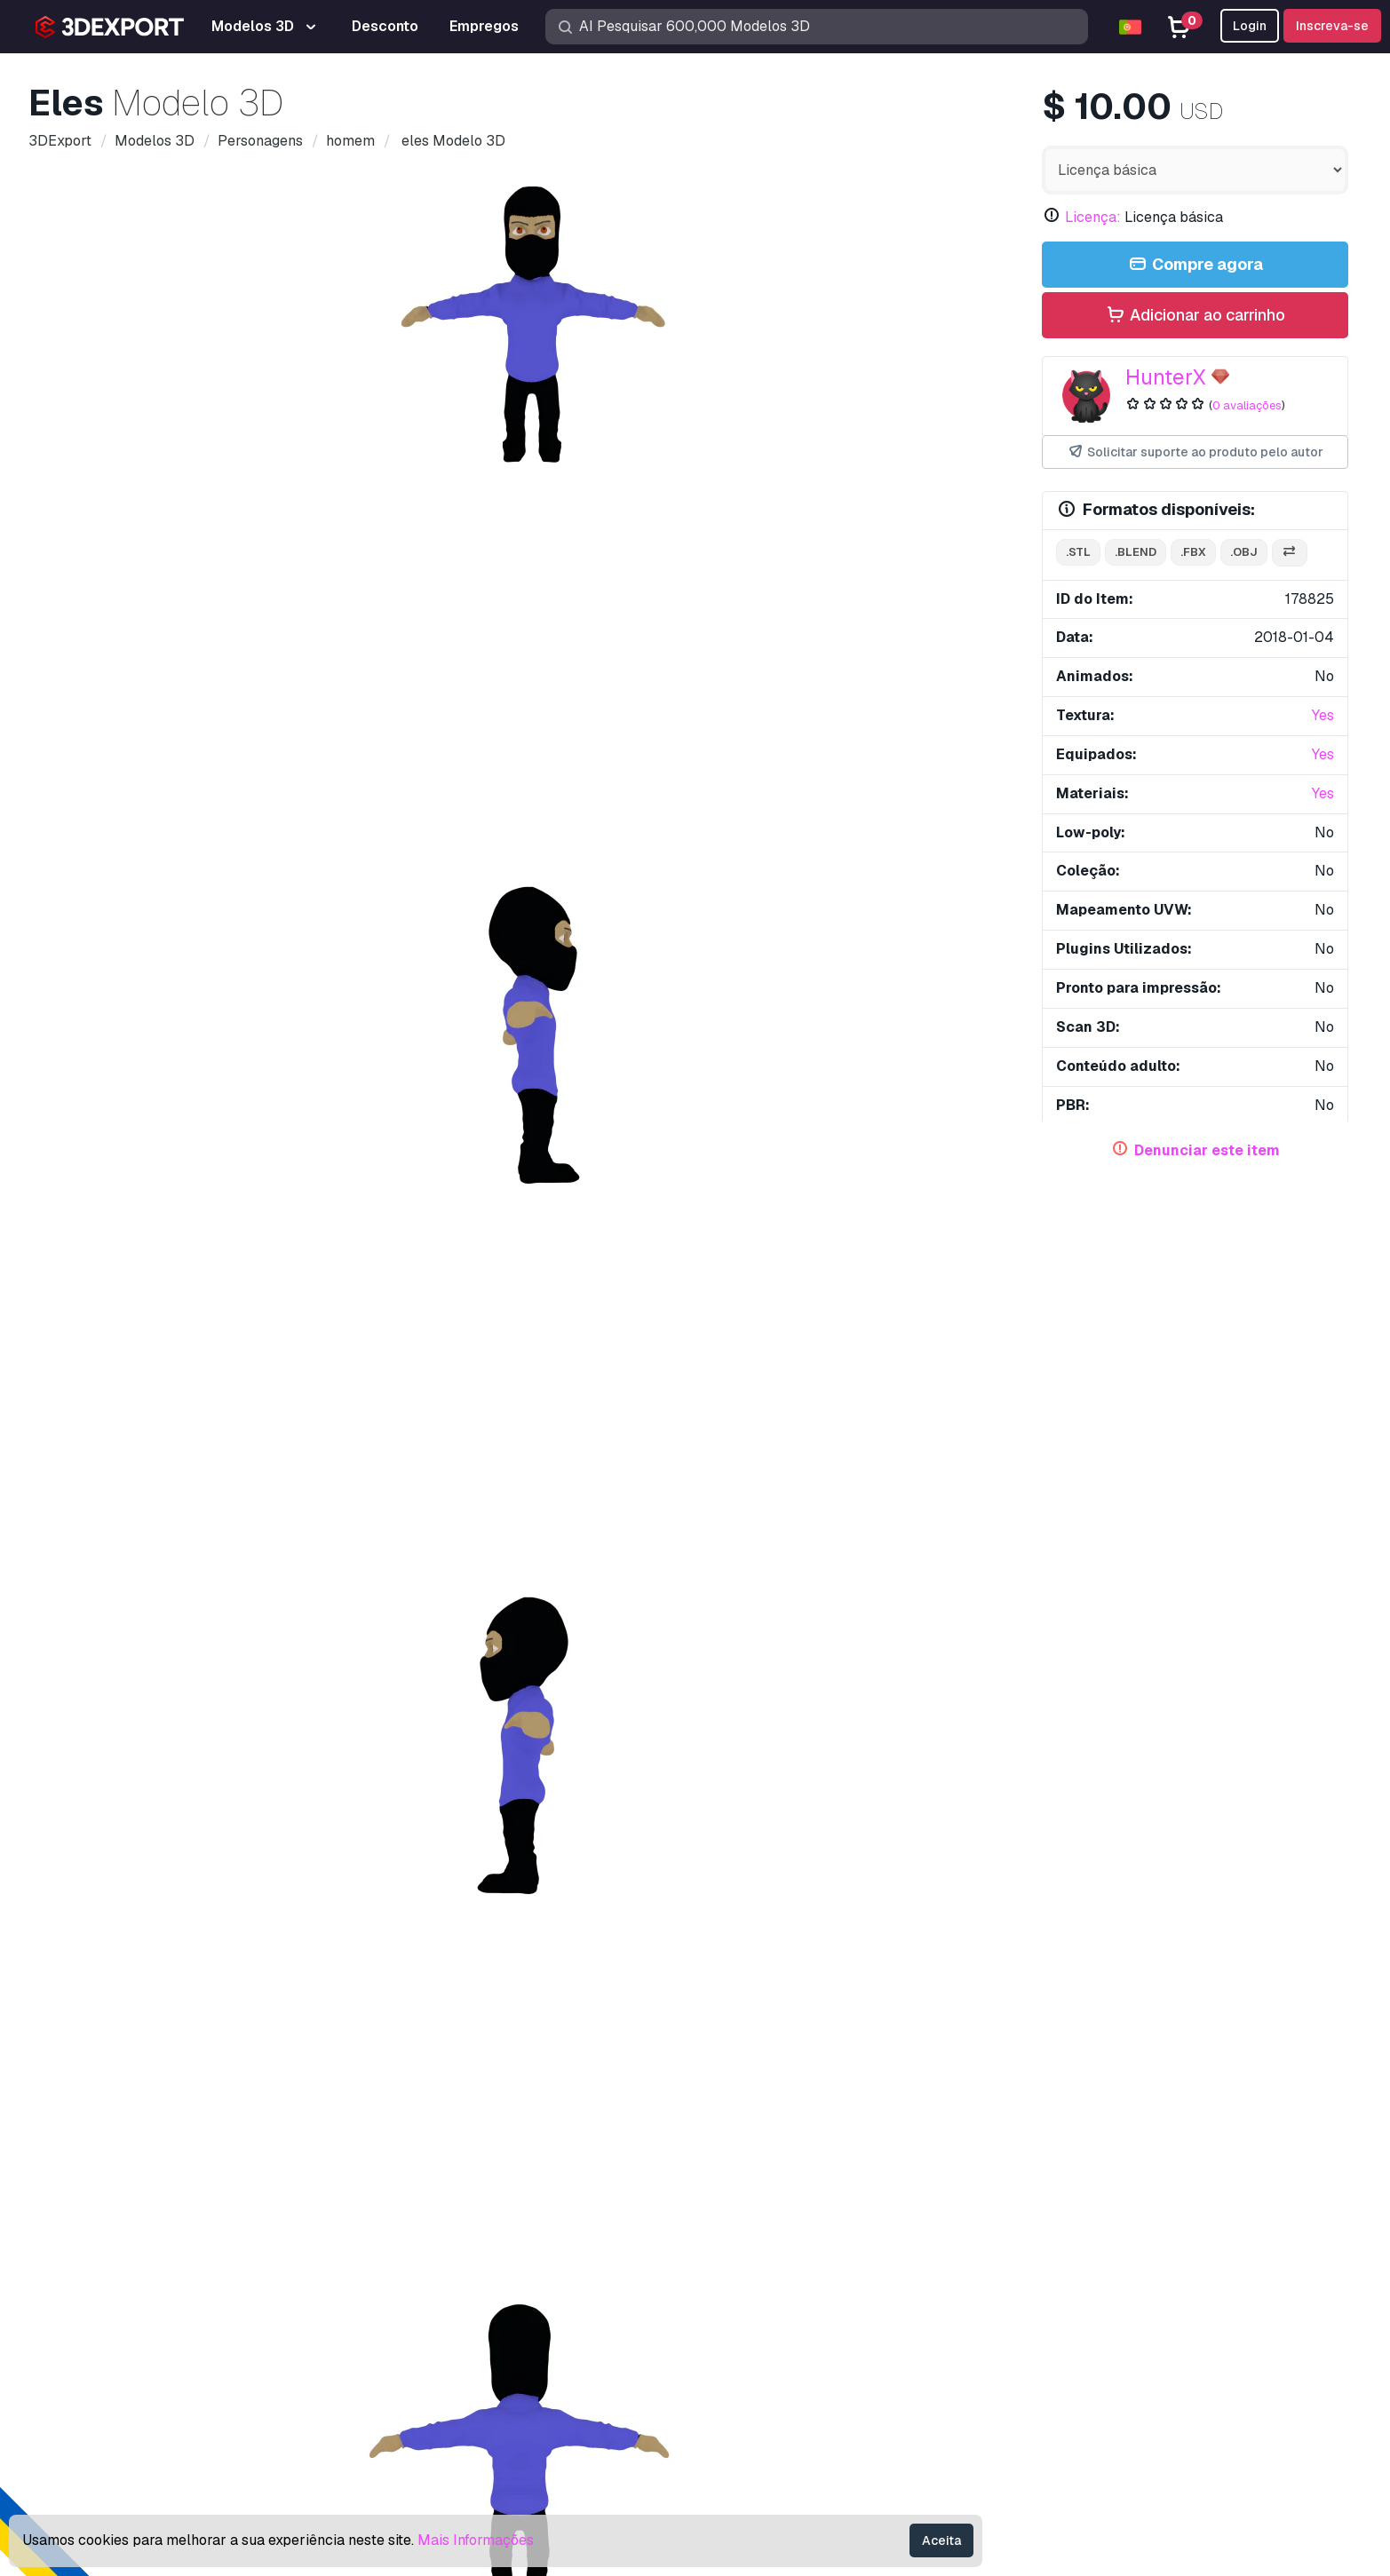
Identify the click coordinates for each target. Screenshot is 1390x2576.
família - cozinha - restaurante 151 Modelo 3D (842, 1399)
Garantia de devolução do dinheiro (1148, 2431)
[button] (1322, 1962)
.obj (1244, 551)
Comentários (216, 1005)
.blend (1135, 551)
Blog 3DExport (756, 2402)
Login (1250, 26)
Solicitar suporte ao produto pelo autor (1195, 452)
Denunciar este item (1207, 1150)
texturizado (601, 1326)
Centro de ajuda (1091, 2256)
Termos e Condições (1106, 2402)
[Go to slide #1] (244, 923)
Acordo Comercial (1098, 2344)
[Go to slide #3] (471, 923)
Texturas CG (747, 2315)
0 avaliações (1247, 405)
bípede (391, 1326)
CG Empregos (752, 2431)
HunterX (1165, 377)
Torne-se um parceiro (776, 2374)
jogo (176, 1326)
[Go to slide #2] (358, 923)
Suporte (1067, 2227)
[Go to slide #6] (812, 923)
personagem (102, 1326)
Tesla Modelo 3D (363, 1715)
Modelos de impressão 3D (792, 2256)
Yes (1323, 715)
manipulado (312, 1326)
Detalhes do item (103, 1005)
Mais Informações (475, 2540)
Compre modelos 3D (794, 2195)
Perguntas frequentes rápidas (1134, 2286)
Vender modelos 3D (772, 2344)
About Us (81, 2195)
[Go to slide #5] (699, 923)
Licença (1067, 2315)
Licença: (1093, 217)
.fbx (1193, 551)
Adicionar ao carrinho (1194, 316)
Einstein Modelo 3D (101, 1715)
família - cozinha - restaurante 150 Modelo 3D (216, 1399)
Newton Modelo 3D (640, 1715)
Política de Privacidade (1114, 2374)
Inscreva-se (1332, 26)
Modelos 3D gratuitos (777, 2286)
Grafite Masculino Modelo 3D (1207, 2001)
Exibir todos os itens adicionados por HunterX (695, 1487)
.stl (1078, 551)
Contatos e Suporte (1122, 2195)
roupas (522, 1326)
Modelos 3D (748, 2227)
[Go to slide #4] (585, 923)
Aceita (941, 2540)
